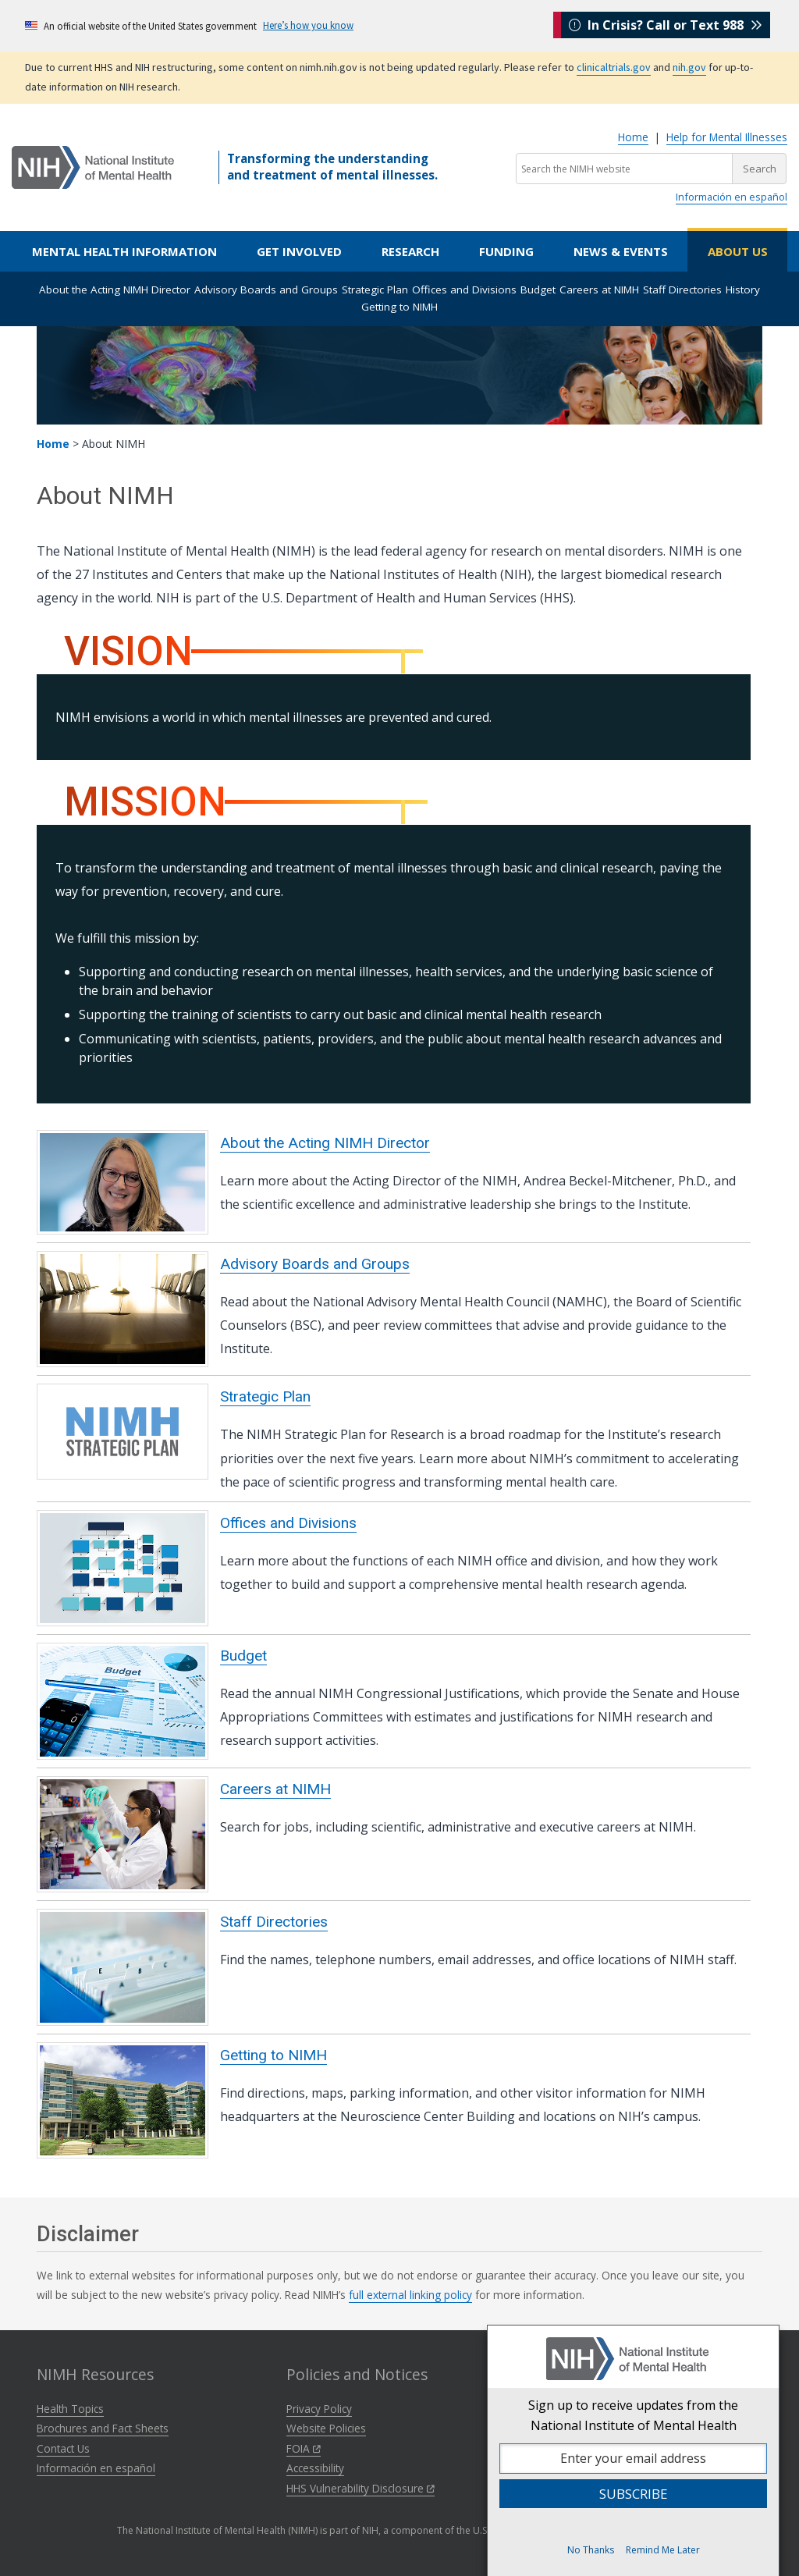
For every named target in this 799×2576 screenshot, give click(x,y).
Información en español (731, 197)
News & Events (621, 251)
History (743, 289)
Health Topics (70, 2408)
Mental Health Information (124, 251)
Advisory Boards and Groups (266, 289)
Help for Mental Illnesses (726, 137)
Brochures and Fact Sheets (103, 2428)
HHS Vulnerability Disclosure (360, 2488)
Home (633, 137)
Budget (538, 289)
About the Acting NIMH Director (114, 289)
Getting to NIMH (399, 307)
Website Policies (326, 2428)
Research (410, 251)
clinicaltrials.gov (614, 67)
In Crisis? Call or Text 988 (665, 25)
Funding (506, 251)
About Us (738, 251)
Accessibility (315, 2468)
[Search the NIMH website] (624, 168)
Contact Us (63, 2448)
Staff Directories (682, 289)
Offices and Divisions (464, 289)
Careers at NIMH (599, 289)
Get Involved (299, 251)
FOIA (303, 2448)
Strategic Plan (375, 289)
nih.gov (689, 67)
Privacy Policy (319, 2408)
